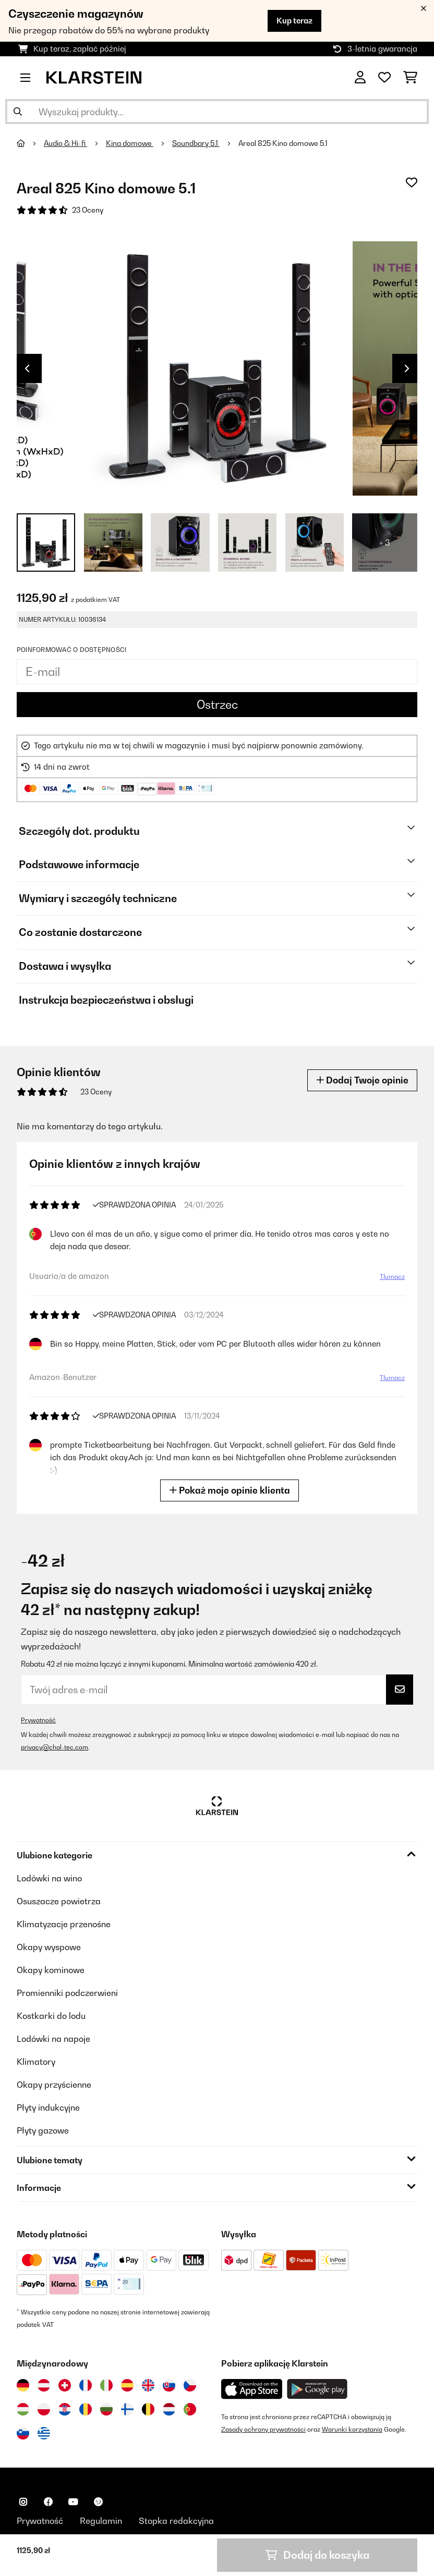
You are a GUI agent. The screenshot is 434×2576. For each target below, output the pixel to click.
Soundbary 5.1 (196, 143)
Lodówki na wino (49, 1878)
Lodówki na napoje (53, 2038)
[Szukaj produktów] (217, 111)
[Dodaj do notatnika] (411, 182)
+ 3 (384, 542)
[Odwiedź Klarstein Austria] (44, 2385)
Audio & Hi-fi (65, 143)
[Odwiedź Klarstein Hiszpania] (127, 2385)
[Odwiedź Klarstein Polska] (44, 2409)
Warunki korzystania (352, 2429)
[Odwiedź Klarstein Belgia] (148, 2409)
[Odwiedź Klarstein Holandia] (169, 2409)
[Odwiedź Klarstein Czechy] (190, 2385)
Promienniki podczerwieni (67, 1993)
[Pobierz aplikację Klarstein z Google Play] (317, 2389)
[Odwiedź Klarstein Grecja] (44, 2434)
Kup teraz (294, 20)
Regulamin (101, 2521)
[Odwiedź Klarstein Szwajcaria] (64, 2385)
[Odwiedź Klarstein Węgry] (23, 2409)
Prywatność (38, 1720)
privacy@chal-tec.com (54, 1747)
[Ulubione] (384, 77)
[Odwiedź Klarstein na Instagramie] (23, 2502)
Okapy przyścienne (54, 2084)
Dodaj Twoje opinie (362, 1080)
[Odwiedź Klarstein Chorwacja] (64, 2409)
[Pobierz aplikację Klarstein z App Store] (252, 2389)
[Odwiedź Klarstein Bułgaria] (106, 2409)
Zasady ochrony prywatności (263, 2429)
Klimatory (36, 2061)
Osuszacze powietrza (59, 1901)
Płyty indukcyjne (48, 2107)
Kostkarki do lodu (51, 2016)
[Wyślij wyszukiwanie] (18, 111)
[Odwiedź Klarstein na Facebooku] (48, 2502)
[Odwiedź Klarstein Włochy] (106, 2385)
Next (406, 368)
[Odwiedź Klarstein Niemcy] (23, 2385)
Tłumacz (392, 1276)
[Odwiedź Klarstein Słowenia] (23, 2433)
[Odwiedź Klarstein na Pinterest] (98, 2502)
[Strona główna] (30, 143)
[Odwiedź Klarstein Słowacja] (169, 2385)
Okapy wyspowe (49, 1947)
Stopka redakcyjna (176, 2521)
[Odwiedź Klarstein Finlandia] (127, 2409)
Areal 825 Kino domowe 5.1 (283, 143)
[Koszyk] (410, 77)
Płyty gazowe (43, 2130)
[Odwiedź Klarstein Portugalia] (190, 2409)
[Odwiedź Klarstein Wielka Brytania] (148, 2385)
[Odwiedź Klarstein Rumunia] (85, 2409)
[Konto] (360, 77)
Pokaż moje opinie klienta (229, 1490)
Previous (27, 368)
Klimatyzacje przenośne (64, 1924)
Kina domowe (129, 143)
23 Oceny (87, 210)
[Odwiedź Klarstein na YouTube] (73, 2502)
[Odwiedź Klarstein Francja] (85, 2385)
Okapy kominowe (51, 1970)
